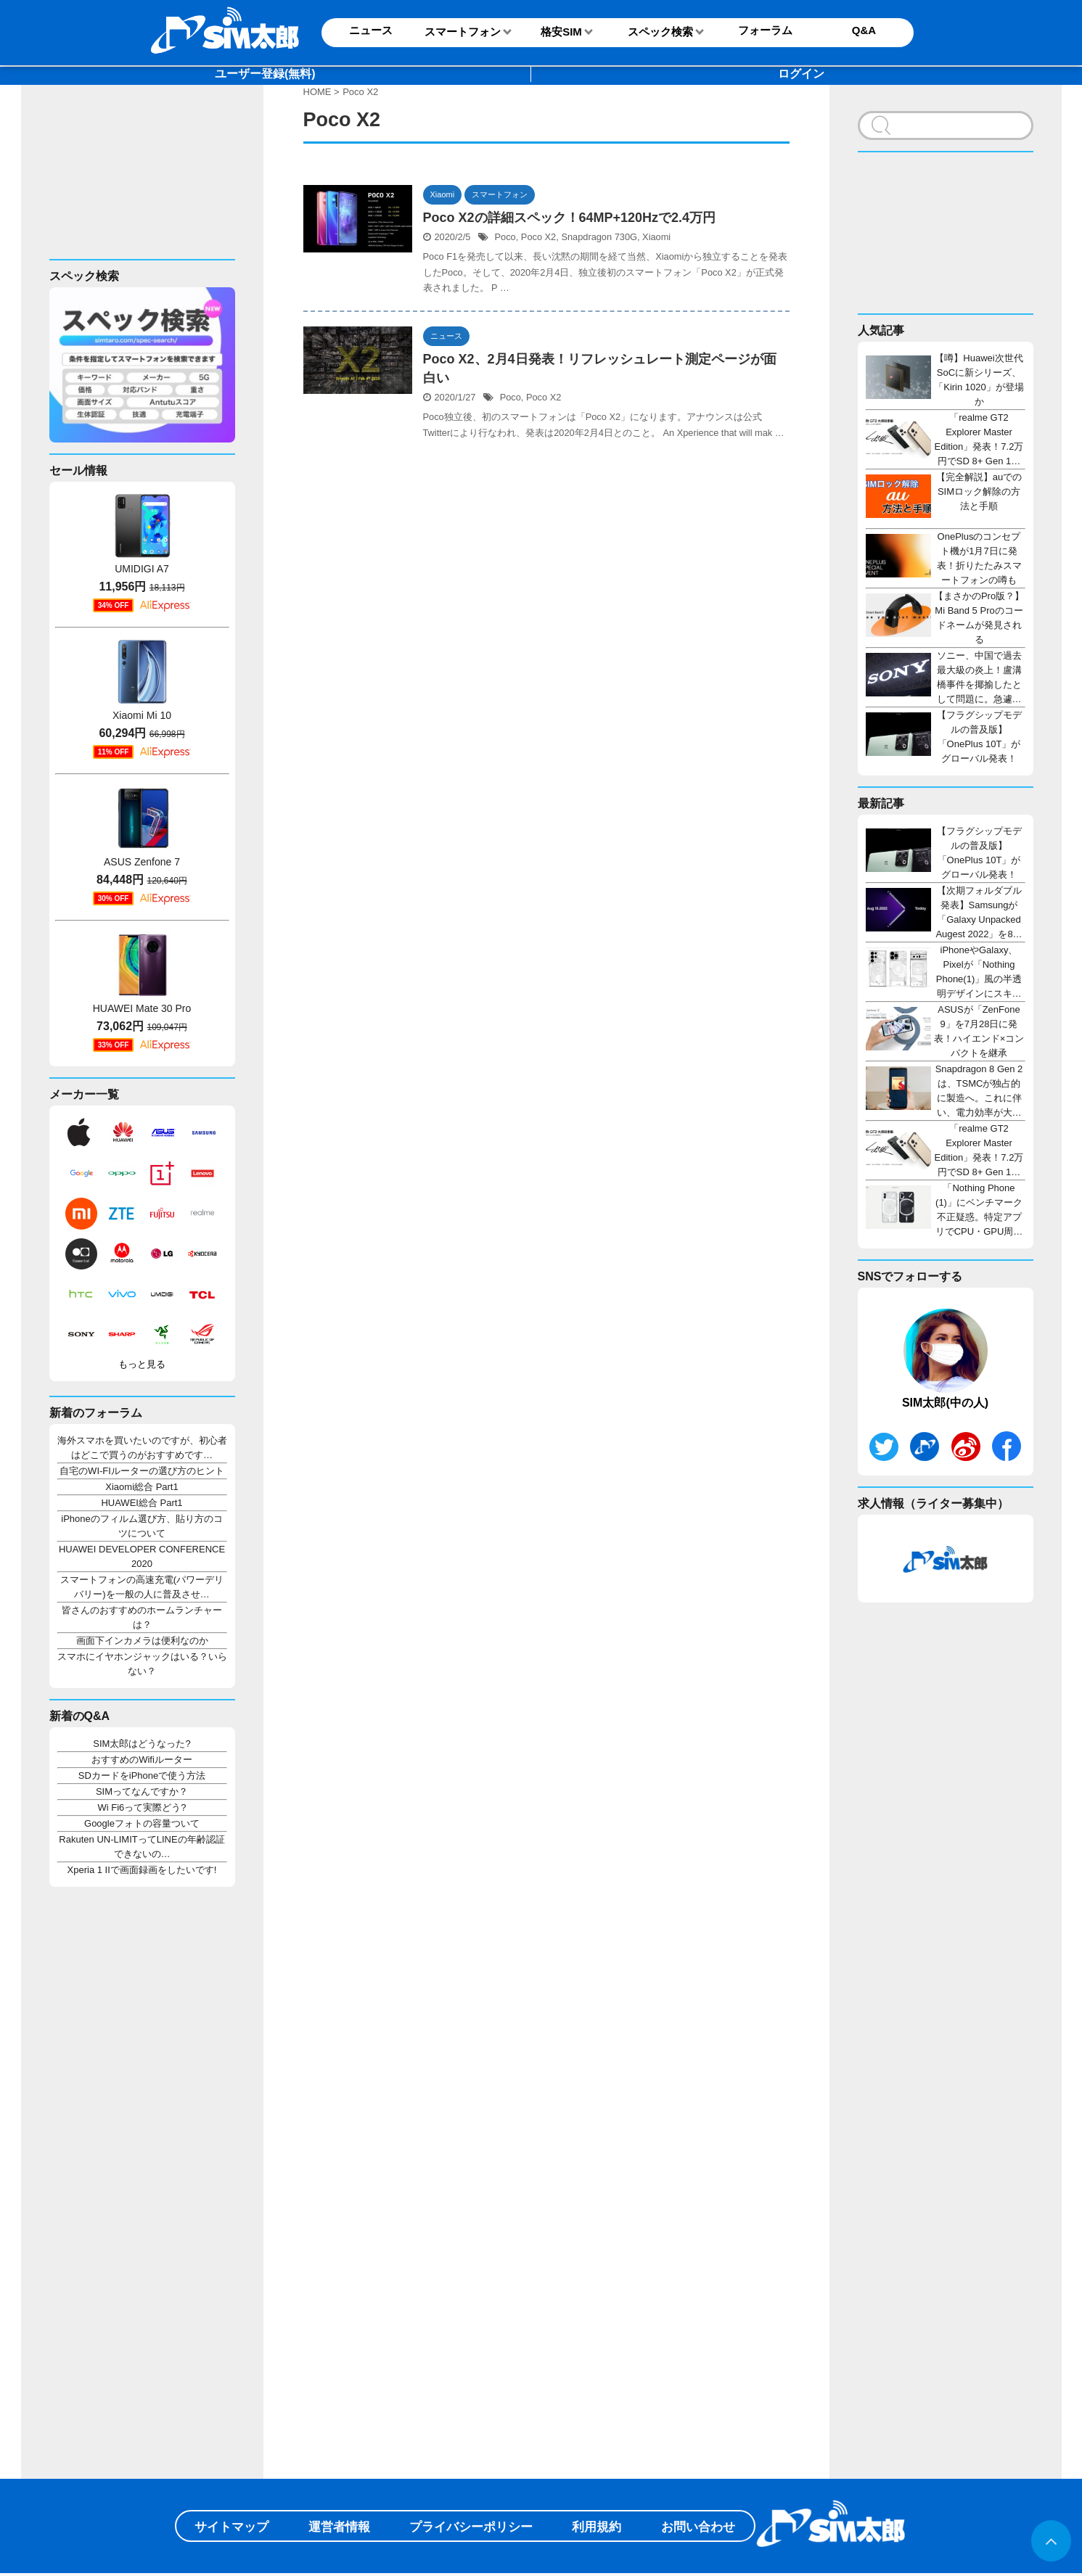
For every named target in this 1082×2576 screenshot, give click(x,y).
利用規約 (596, 2527)
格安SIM (561, 31)
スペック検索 (660, 31)
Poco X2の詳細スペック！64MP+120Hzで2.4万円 (569, 217)
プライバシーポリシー (471, 2527)
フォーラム (765, 30)
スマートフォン (463, 31)
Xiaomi (656, 236)
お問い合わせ (698, 2527)
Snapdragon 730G (599, 236)
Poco (505, 236)
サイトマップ (231, 2527)
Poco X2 (538, 236)
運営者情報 (339, 2527)
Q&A (864, 30)
